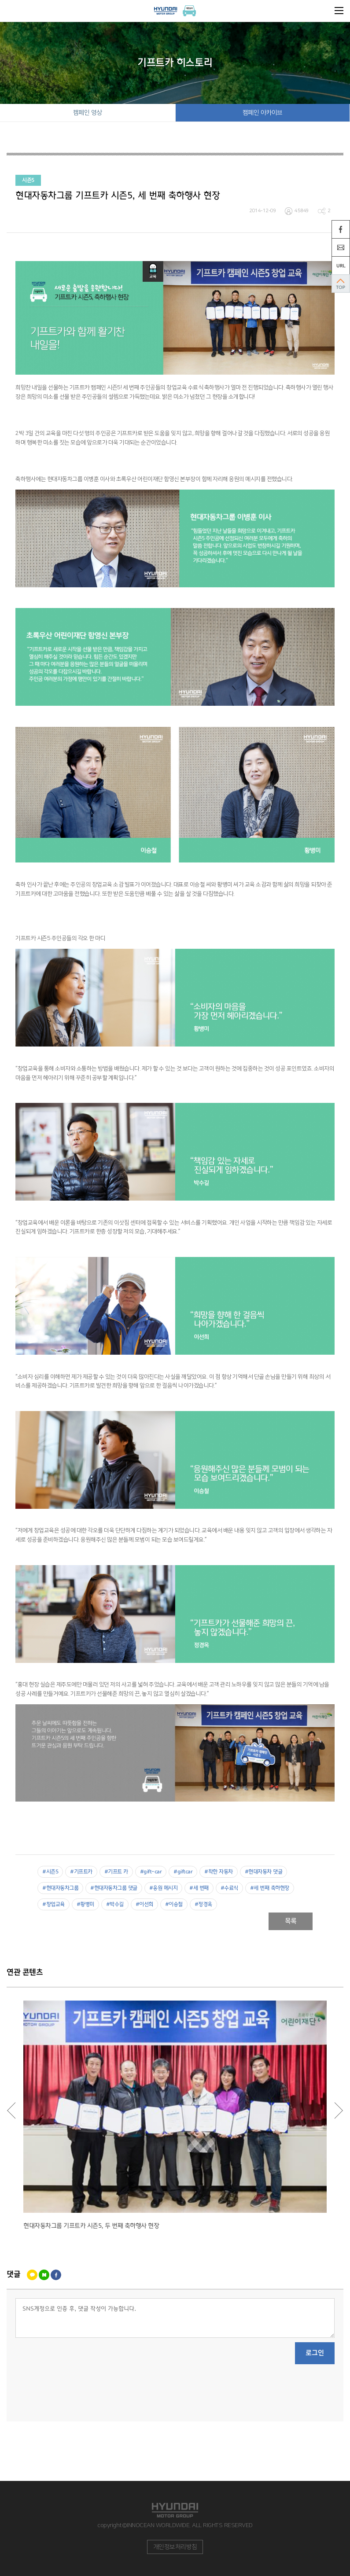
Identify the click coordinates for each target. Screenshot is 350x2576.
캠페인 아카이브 (263, 112)
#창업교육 (53, 1904)
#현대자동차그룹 (60, 1888)
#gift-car (151, 1871)
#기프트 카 (116, 1871)
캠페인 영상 (87, 112)
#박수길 (115, 1904)
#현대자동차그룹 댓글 (113, 1888)
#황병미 (85, 1904)
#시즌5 (50, 1871)
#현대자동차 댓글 (264, 1871)
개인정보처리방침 (175, 2546)
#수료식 (229, 1888)
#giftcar (182, 1871)
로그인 (315, 2353)
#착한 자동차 (218, 1871)
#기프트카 (81, 1871)
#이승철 (174, 1904)
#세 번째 (199, 1888)
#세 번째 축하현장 (269, 1888)
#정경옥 (203, 1904)
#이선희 (144, 1904)
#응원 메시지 (163, 1888)
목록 (291, 1921)
